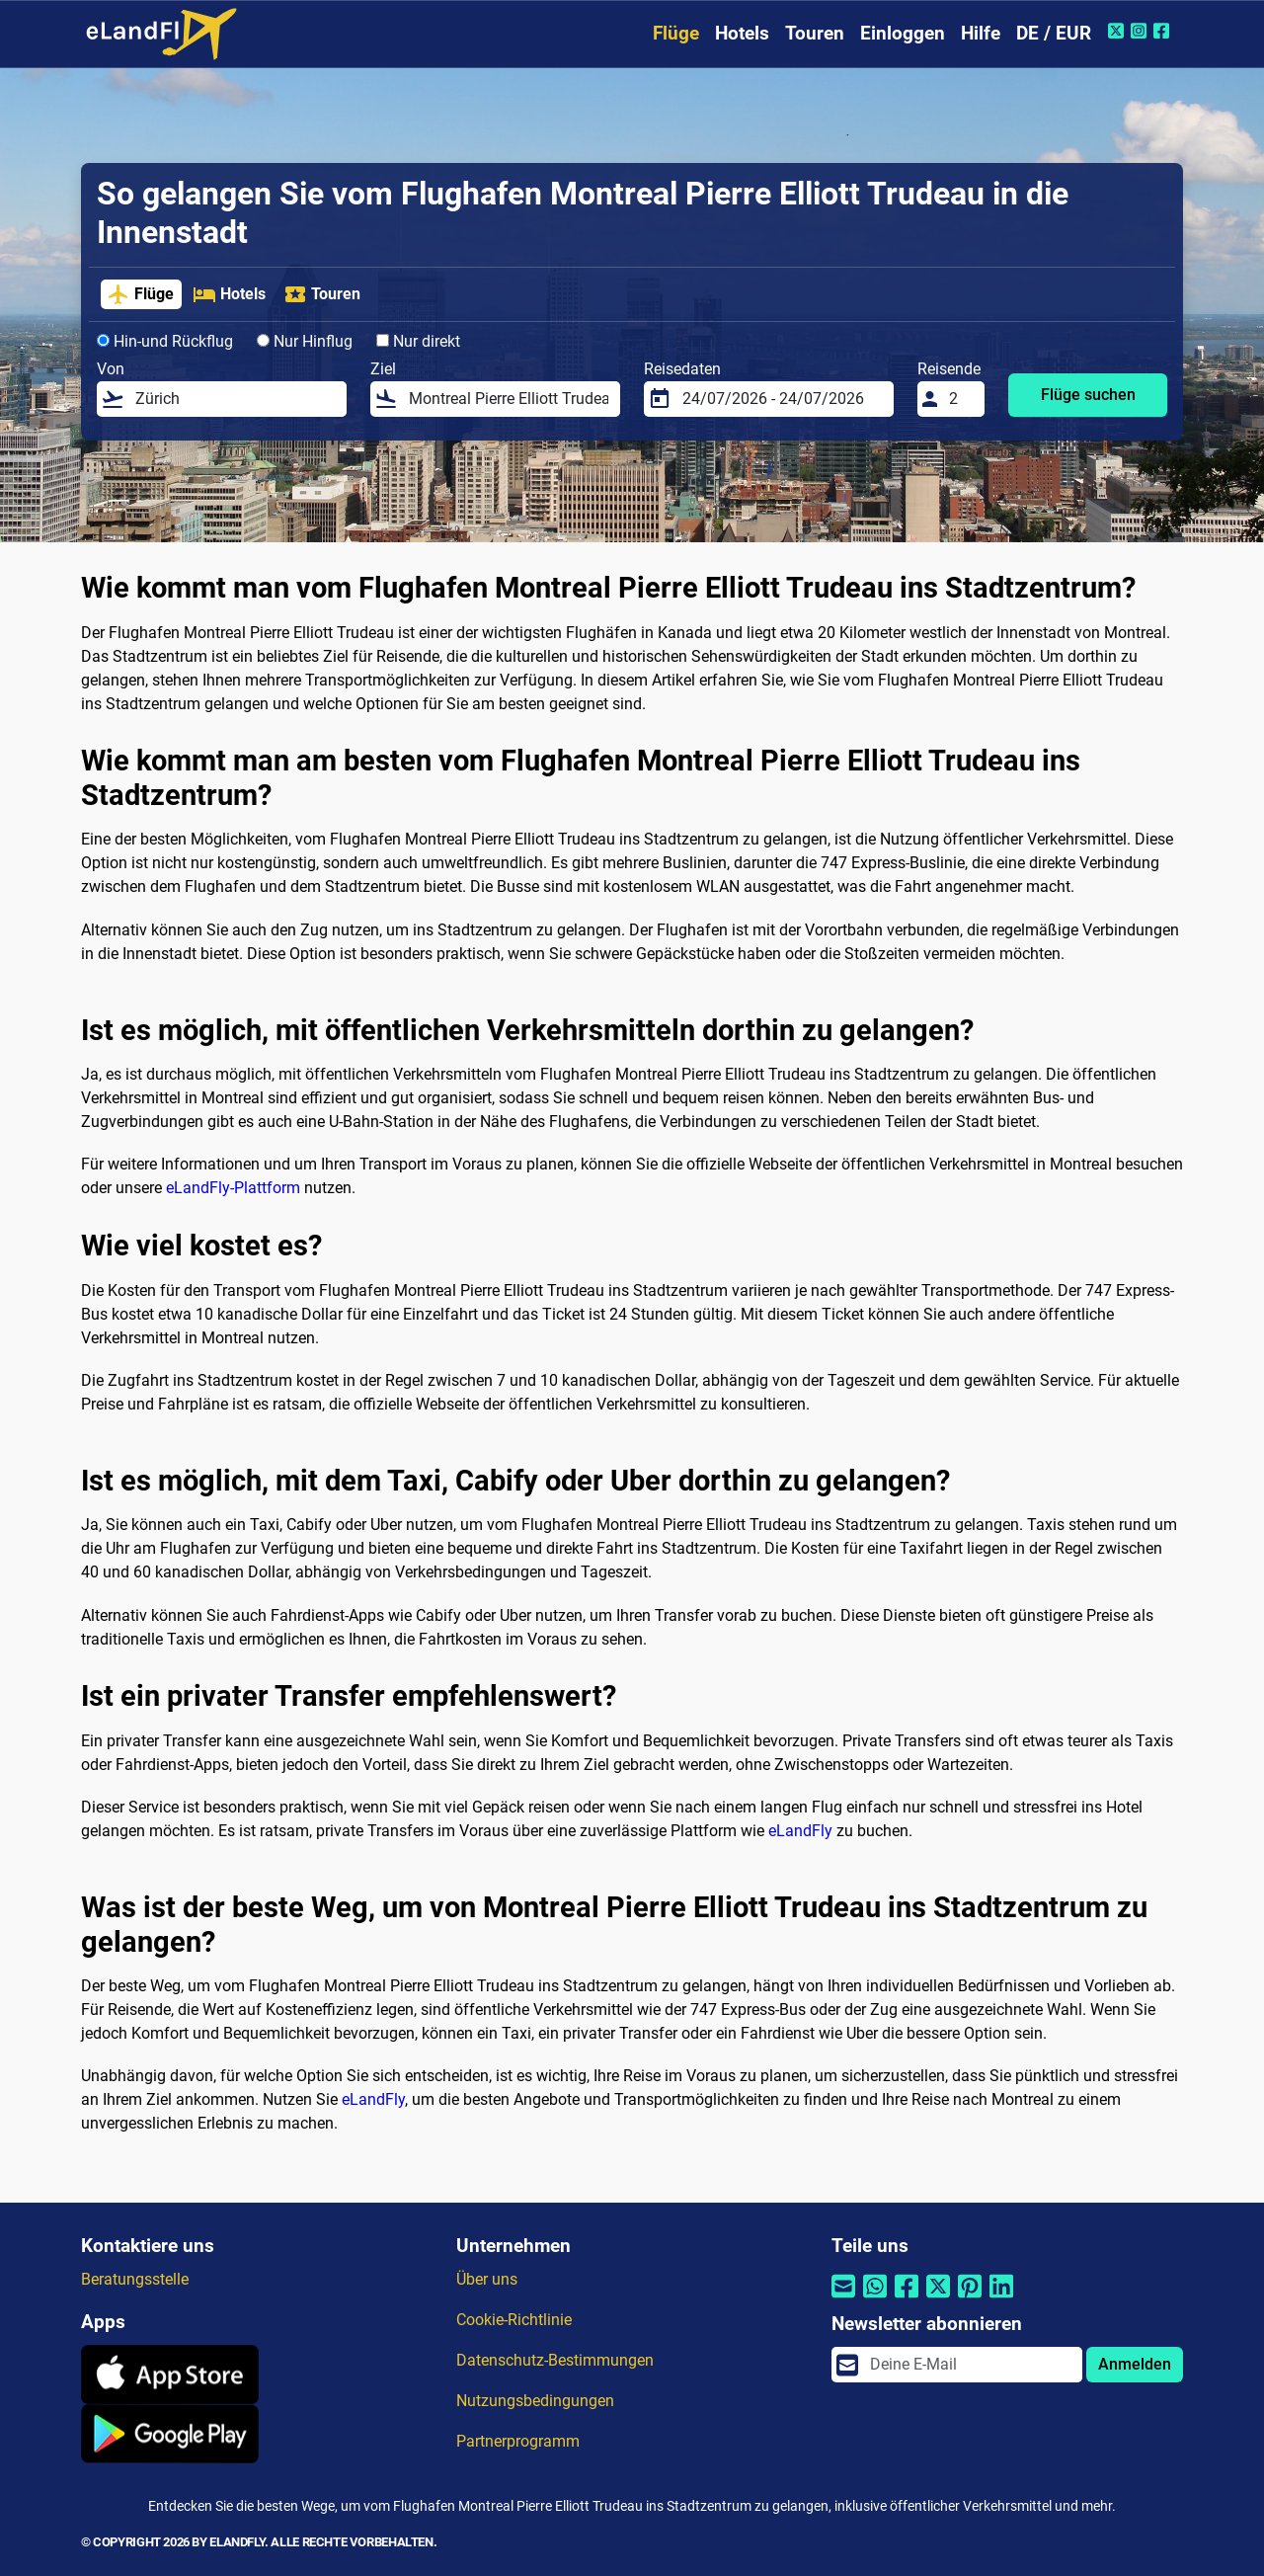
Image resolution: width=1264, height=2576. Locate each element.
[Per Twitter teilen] (938, 2298)
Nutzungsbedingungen (535, 2400)
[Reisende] (961, 399)
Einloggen (902, 33)
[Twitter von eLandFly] (1118, 31)
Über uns (486, 2279)
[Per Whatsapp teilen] (875, 2298)
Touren (814, 33)
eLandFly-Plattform (233, 1187)
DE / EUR (1053, 33)
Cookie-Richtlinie (514, 2319)
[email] (970, 2364)
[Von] (235, 399)
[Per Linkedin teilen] (1001, 2298)
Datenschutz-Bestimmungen (555, 2360)
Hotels (742, 33)
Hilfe (980, 33)
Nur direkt (418, 341)
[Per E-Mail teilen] (843, 2298)
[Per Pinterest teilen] (970, 2298)
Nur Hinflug (305, 341)
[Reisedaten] (782, 399)
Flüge (676, 33)
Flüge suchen (1088, 394)
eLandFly (800, 1830)
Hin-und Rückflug (165, 341)
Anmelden (1134, 2364)
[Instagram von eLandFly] (1141, 31)
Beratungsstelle (135, 2279)
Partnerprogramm (518, 2441)
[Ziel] (508, 399)
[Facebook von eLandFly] (1163, 31)
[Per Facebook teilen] (906, 2298)
